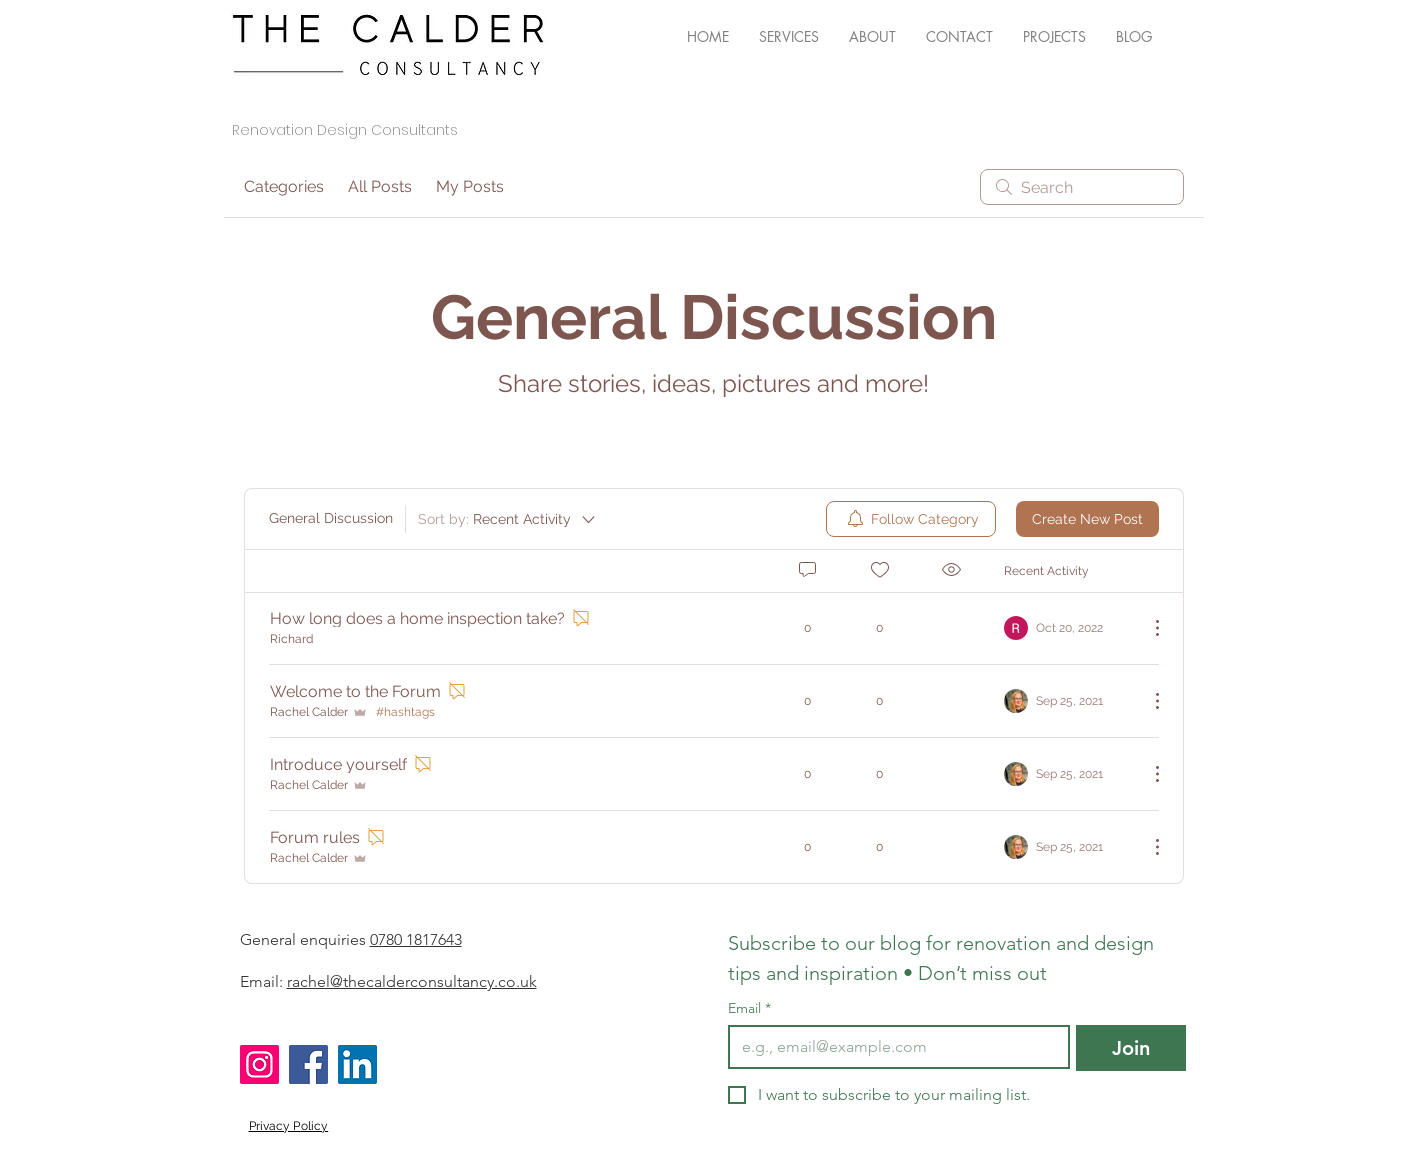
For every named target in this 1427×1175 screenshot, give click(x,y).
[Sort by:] (508, 519)
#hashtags (405, 712)
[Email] (893, 1047)
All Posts (380, 186)
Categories (284, 186)
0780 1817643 (416, 939)
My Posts (470, 186)
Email (749, 1008)
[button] (789, 37)
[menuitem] (911, 519)
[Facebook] (308, 1064)
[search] (1082, 187)
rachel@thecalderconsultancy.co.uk (412, 981)
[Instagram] (259, 1064)
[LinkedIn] (357, 1064)
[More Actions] (1147, 628)
